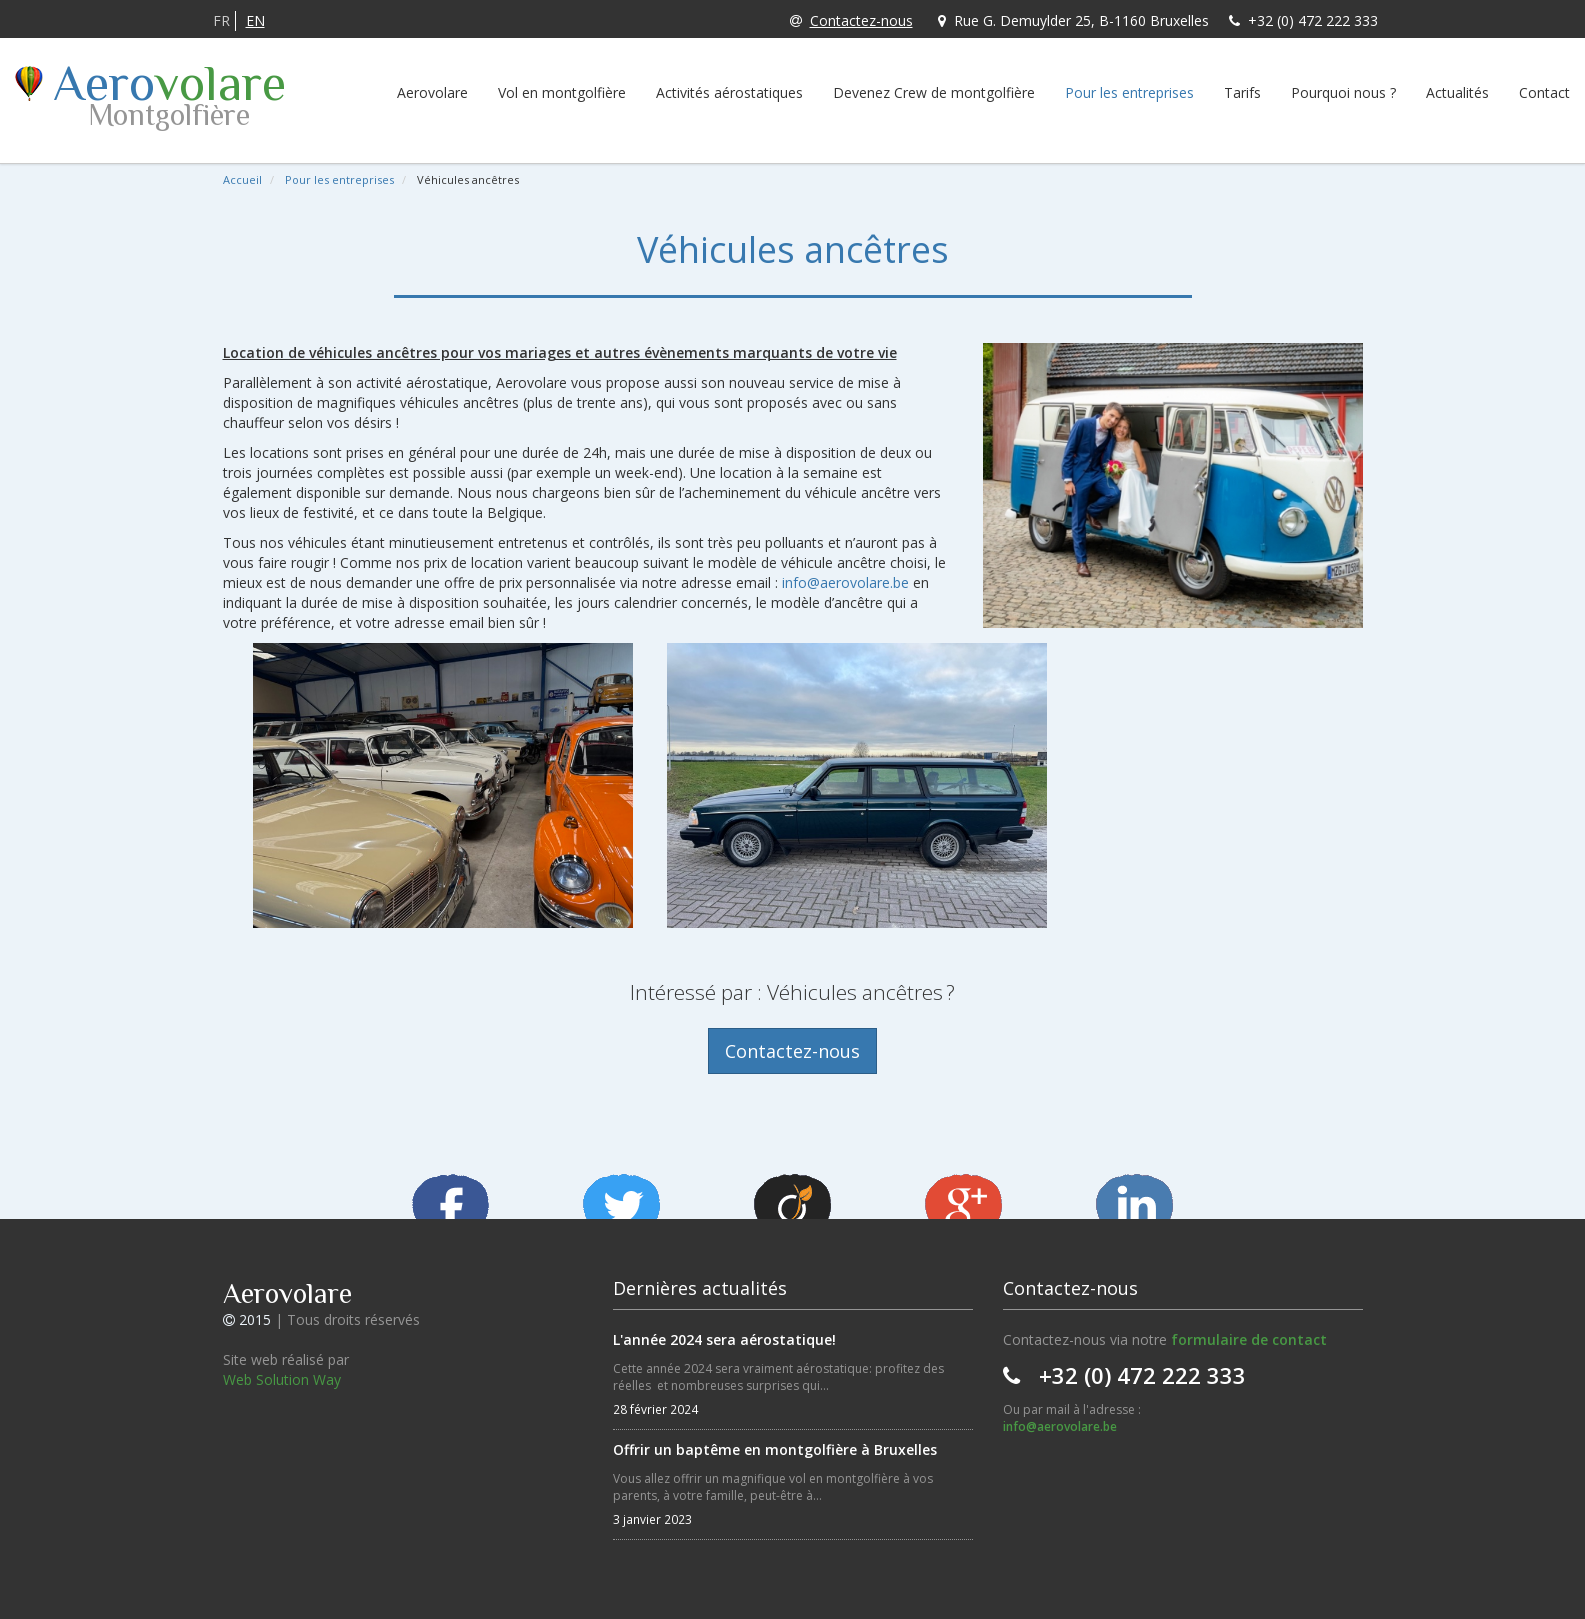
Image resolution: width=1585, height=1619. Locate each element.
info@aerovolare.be (845, 582)
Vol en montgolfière (562, 92)
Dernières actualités (700, 1288)
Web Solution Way (282, 1379)
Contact (1544, 92)
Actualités (1457, 92)
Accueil (242, 179)
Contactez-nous (851, 20)
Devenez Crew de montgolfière (934, 92)
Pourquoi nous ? (1343, 92)
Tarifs (1242, 92)
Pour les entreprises (1129, 92)
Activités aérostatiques (729, 92)
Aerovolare (432, 92)
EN (255, 20)
